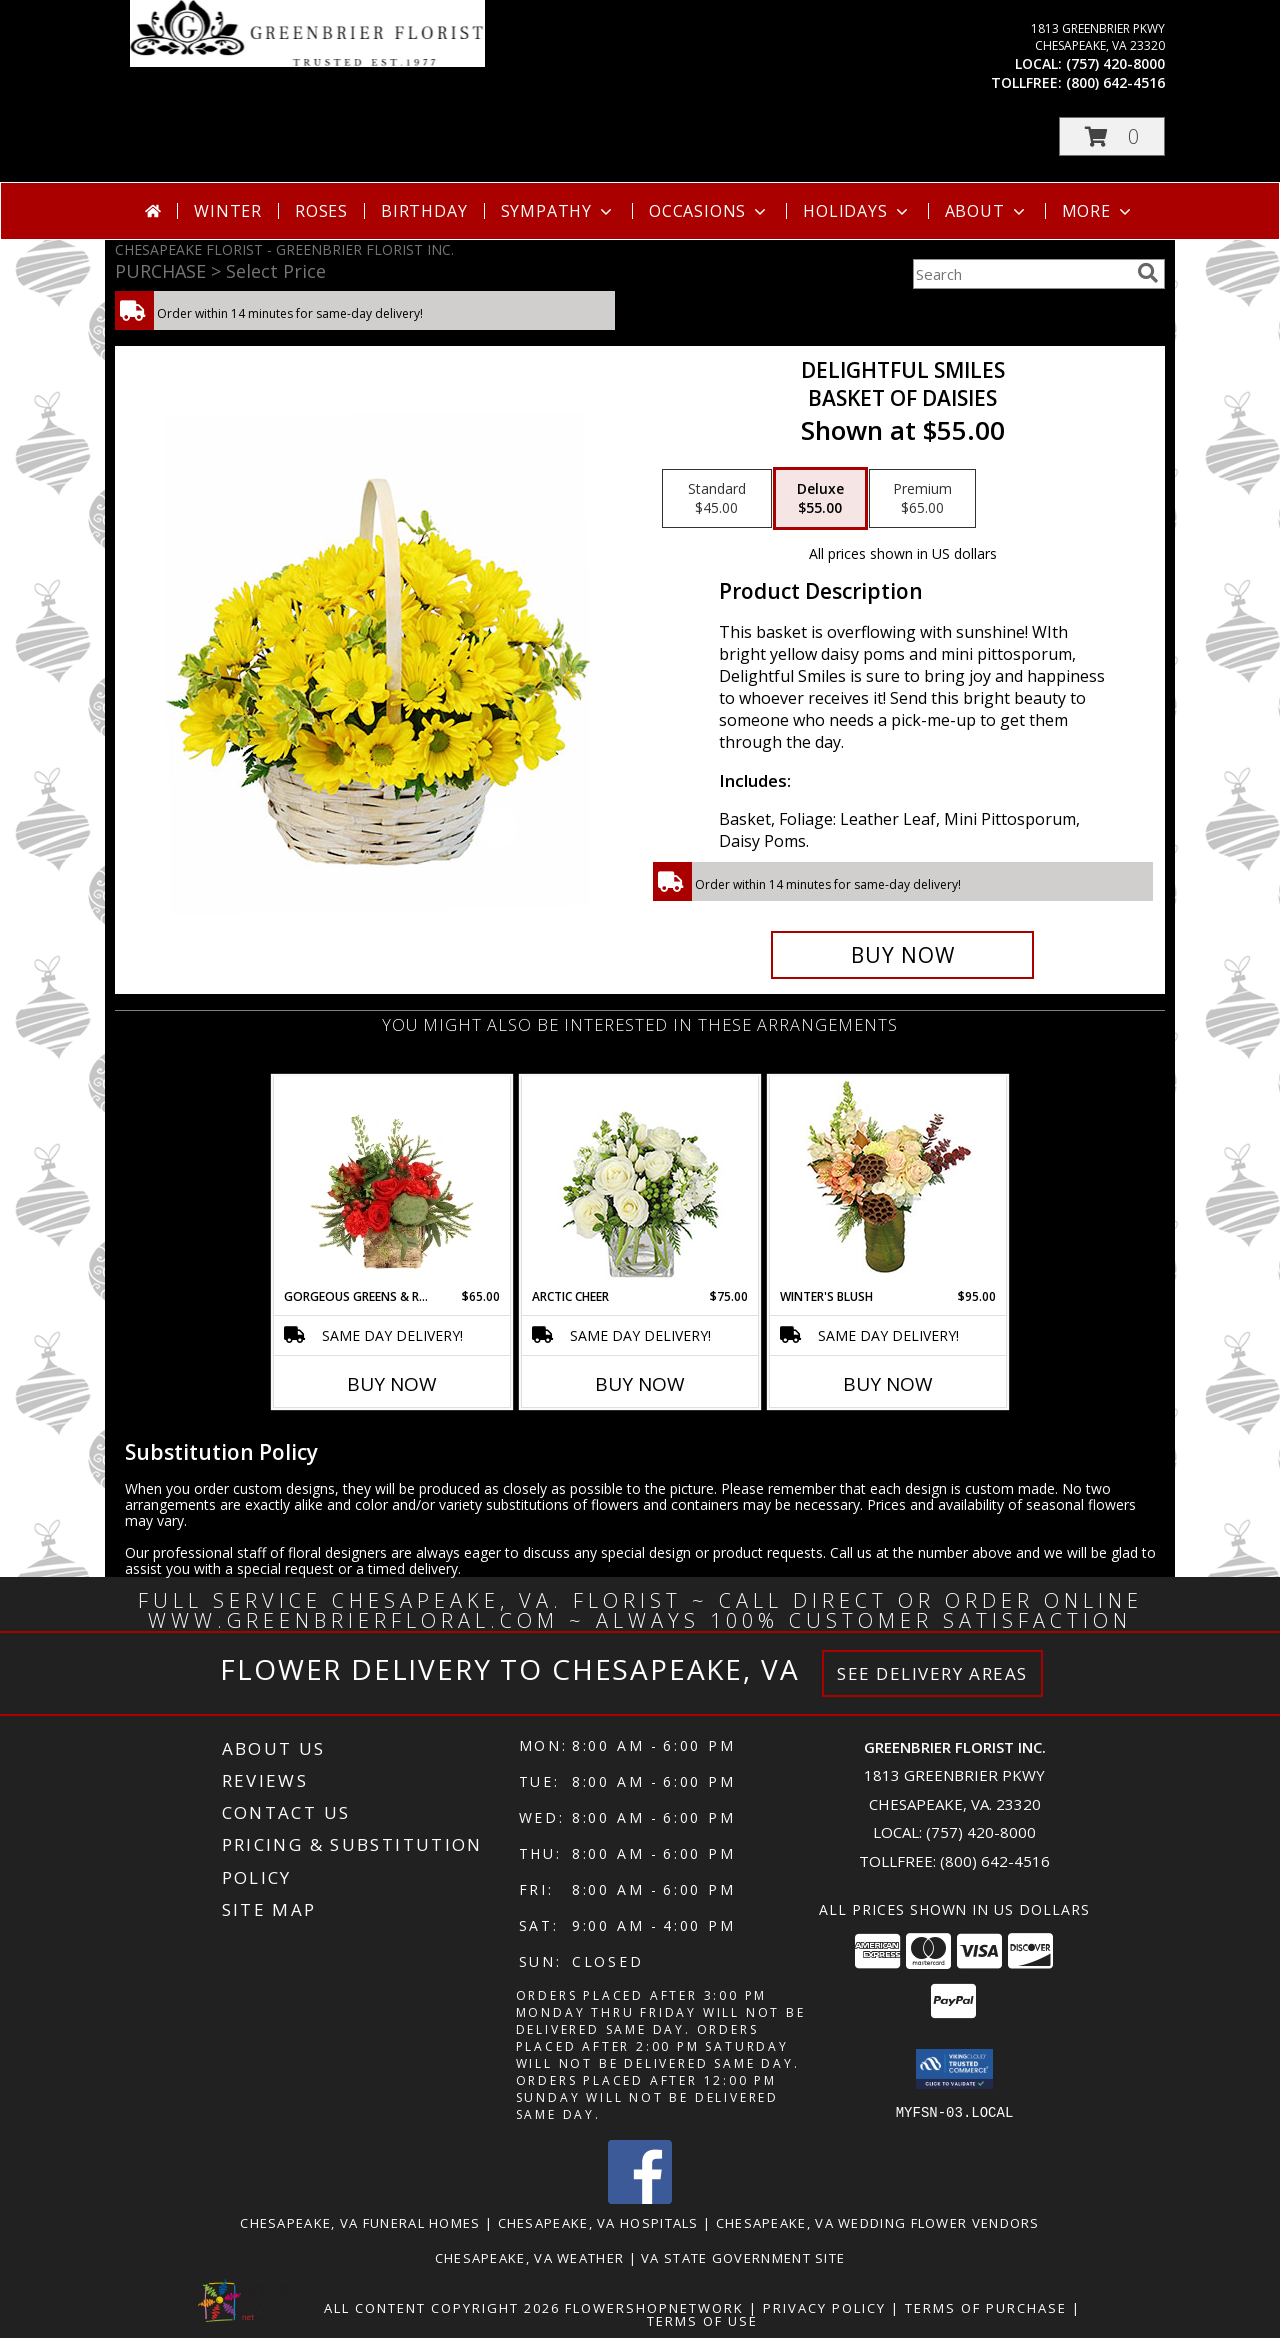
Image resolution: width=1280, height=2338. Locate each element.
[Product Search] (1021, 274)
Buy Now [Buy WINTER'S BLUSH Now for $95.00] (888, 1384)
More (1098, 211)
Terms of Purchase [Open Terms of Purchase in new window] (986, 2308)
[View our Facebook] (640, 2198)
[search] (1148, 273)
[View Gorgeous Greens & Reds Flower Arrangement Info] (392, 1182)
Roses (321, 211)
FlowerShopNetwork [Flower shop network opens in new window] (654, 2308)
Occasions (709, 211)
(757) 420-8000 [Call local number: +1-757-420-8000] (1115, 63)
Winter (228, 211)
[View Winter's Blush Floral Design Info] (888, 1182)
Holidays (857, 211)
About (987, 211)
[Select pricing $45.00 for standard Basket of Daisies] (717, 499)
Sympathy (558, 211)
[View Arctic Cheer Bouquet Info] (640, 1182)
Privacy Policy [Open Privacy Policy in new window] (824, 2308)
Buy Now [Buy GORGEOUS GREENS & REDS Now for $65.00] (392, 1384)
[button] (1112, 136)
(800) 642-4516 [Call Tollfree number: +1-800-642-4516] (995, 1861)
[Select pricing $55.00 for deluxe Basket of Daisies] (820, 499)
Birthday (424, 211)
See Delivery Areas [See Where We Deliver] (932, 1673)
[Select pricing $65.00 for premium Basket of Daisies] (922, 499)
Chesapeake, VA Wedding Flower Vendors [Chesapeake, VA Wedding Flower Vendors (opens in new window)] (878, 2223)
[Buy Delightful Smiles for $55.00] (902, 955)
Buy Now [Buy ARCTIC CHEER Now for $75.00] (640, 1384)
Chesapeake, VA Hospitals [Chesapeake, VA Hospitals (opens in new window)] (598, 2223)
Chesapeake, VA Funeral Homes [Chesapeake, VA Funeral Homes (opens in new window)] (360, 2223)
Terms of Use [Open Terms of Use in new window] (702, 2321)
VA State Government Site (743, 2258)
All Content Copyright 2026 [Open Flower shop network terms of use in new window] (442, 2308)
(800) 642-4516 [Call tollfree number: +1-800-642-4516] (1115, 82)
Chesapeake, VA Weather (530, 2258)
